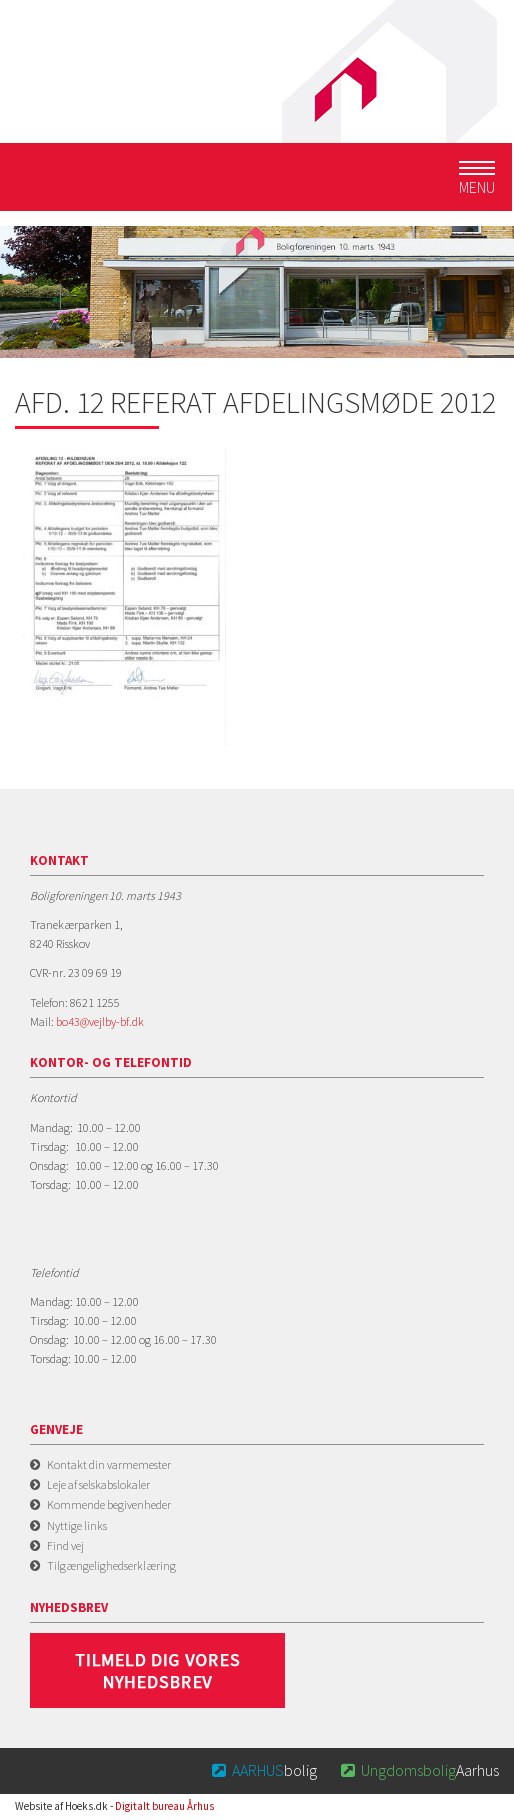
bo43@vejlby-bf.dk (100, 1021)
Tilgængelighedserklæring (111, 1565)
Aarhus (418, 1770)
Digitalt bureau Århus (164, 1806)
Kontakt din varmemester (109, 1464)
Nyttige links (77, 1525)
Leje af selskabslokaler (98, 1484)
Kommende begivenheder (109, 1504)
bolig (263, 1770)
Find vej (65, 1545)
